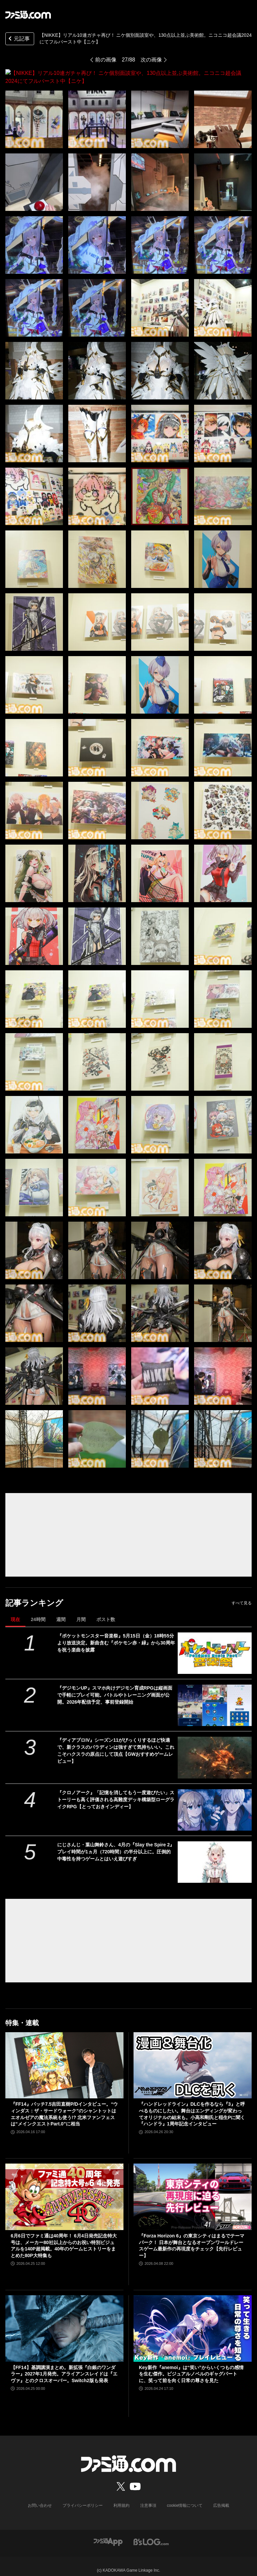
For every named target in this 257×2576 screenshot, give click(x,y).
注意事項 (148, 2497)
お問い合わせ (40, 2497)
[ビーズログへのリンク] (151, 2534)
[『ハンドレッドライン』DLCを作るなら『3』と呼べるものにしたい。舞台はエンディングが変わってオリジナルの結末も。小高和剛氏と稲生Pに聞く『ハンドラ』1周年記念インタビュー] (193, 2057)
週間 (61, 1611)
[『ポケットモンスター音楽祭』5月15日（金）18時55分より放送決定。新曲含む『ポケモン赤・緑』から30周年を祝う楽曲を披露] (215, 1645)
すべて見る (242, 1595)
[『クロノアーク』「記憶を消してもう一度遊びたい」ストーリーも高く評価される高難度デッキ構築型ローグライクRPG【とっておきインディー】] (215, 1802)
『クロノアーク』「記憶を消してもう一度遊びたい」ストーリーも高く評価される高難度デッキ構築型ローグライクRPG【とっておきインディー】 (115, 1791)
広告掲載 (221, 2497)
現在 (15, 1611)
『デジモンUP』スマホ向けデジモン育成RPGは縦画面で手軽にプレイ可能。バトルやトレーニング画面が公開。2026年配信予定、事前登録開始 (114, 1687)
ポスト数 (105, 1611)
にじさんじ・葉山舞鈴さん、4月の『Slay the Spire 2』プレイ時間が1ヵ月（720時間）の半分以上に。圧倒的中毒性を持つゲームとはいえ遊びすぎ (115, 1843)
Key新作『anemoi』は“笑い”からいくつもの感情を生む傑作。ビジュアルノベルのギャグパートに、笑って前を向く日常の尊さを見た (191, 2366)
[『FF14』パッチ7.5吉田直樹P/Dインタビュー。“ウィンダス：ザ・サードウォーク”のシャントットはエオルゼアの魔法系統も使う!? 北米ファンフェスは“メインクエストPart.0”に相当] (64, 2057)
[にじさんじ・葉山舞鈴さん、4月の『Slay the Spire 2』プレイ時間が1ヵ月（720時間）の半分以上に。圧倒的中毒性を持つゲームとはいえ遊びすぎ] (215, 1854)
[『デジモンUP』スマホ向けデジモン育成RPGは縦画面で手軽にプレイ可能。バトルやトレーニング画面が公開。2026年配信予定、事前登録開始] (215, 1697)
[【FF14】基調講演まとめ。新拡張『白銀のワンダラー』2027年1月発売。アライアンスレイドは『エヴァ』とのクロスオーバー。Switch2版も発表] (64, 2320)
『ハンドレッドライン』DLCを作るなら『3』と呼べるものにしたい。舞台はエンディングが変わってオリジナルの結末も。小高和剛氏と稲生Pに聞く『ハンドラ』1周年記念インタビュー (192, 2105)
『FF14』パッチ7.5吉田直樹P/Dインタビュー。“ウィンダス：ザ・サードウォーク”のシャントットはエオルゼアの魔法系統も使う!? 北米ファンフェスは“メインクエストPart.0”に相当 (64, 2105)
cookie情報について (185, 2497)
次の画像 (151, 60)
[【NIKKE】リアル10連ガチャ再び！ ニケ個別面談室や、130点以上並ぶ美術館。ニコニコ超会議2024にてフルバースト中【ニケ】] (34, 111)
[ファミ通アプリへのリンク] (108, 2534)
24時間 (38, 1611)
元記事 (18, 39)
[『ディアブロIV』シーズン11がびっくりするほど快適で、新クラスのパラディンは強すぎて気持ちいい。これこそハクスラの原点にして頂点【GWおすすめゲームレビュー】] (215, 1749)
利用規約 (121, 2497)
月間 (81, 1611)
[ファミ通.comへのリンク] (28, 15)
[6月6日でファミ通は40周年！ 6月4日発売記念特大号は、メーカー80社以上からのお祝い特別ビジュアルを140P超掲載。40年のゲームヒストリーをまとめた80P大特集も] (64, 2189)
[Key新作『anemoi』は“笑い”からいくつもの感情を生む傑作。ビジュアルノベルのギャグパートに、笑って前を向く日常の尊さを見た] (193, 2320)
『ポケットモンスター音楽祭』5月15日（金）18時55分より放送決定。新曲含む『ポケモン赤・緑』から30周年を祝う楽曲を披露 (116, 1634)
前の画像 (105, 60)
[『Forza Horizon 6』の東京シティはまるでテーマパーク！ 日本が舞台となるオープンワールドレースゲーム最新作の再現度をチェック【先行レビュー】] (193, 2189)
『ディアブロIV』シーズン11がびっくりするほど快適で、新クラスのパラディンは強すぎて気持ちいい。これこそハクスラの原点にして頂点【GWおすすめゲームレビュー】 (115, 1742)
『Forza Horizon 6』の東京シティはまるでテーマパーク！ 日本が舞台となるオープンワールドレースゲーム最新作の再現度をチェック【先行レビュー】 (191, 2237)
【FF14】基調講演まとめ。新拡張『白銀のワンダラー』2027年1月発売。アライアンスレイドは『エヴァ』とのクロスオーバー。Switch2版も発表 (64, 2366)
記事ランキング (34, 1594)
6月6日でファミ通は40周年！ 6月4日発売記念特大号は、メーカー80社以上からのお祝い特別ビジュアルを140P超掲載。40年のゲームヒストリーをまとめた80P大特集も (64, 2237)
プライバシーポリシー (83, 2497)
